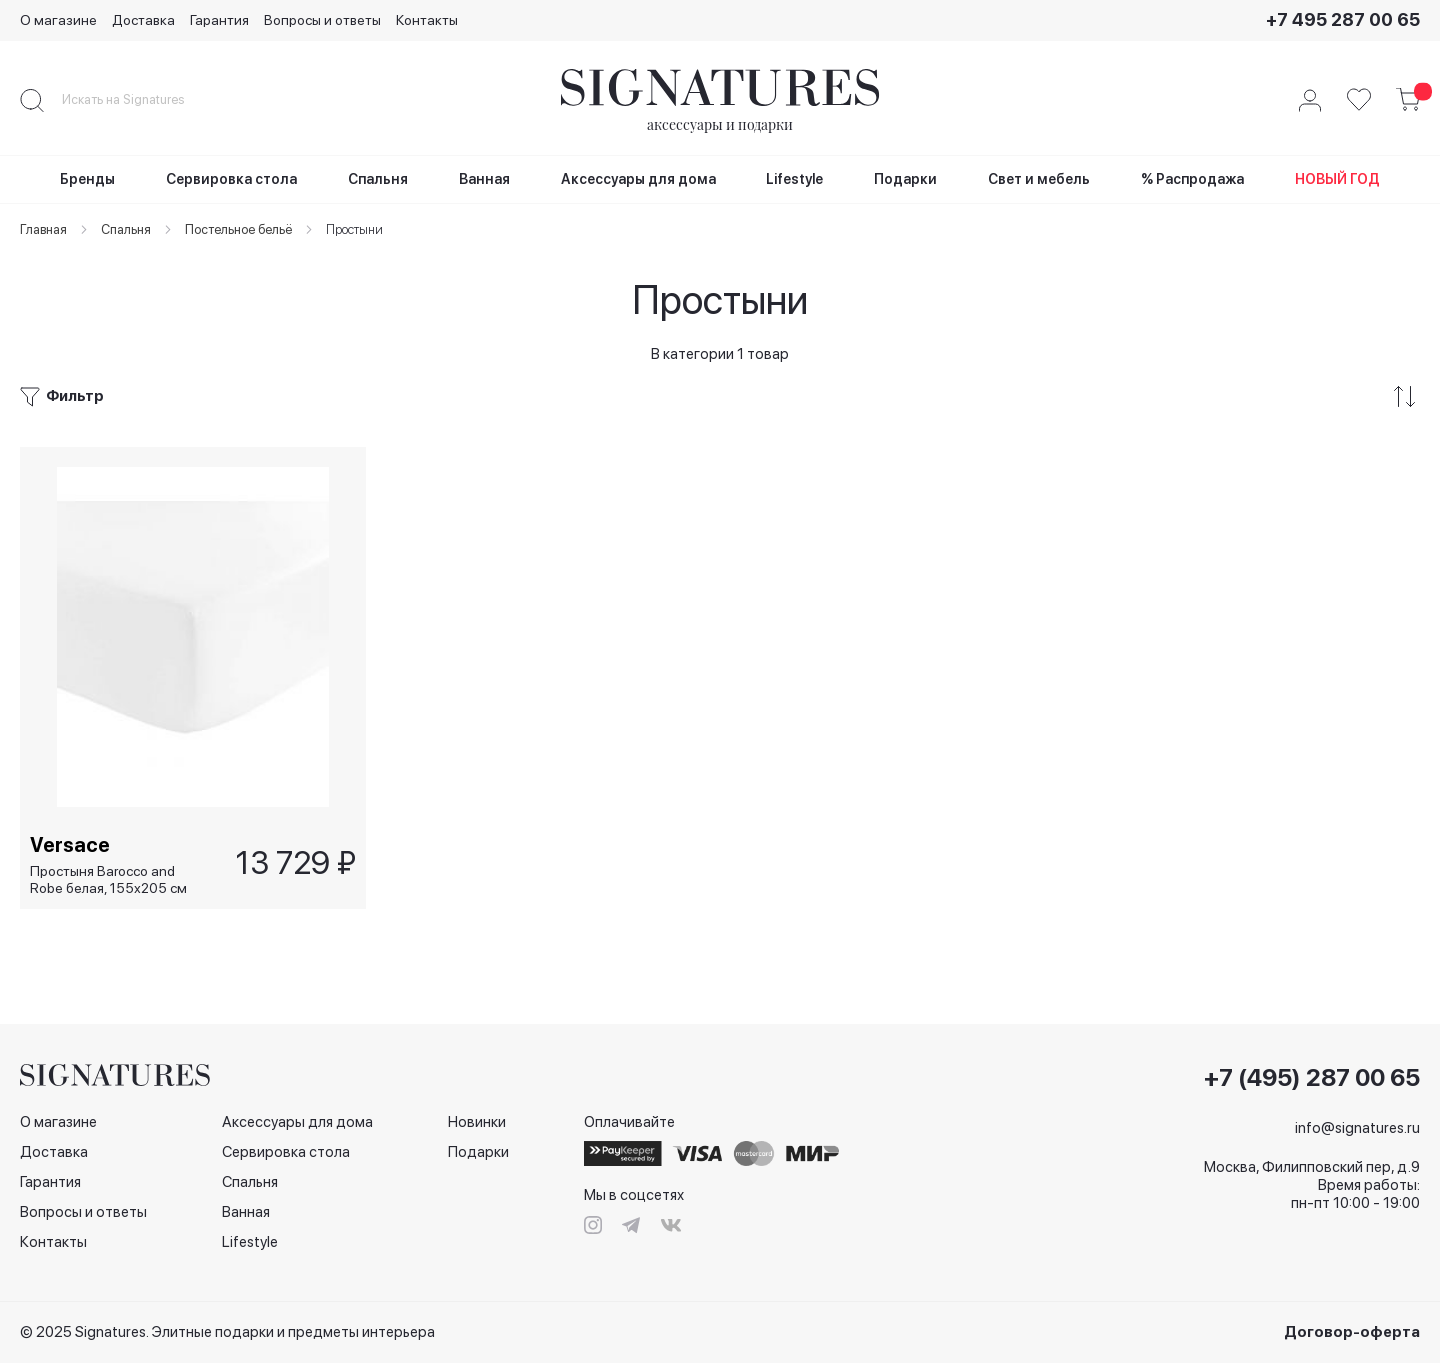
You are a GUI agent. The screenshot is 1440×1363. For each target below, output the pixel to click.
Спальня (250, 1182)
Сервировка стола (286, 1152)
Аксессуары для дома (297, 1122)
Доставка (143, 20)
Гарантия (219, 20)
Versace (70, 844)
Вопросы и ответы (322, 20)
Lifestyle (250, 1242)
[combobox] (140, 100)
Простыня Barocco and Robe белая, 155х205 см (108, 879)
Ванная (246, 1212)
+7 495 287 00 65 (1343, 19)
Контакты (427, 20)
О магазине (58, 20)
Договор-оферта (1352, 1332)
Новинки (477, 1122)
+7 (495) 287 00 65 (1312, 1078)
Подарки (478, 1152)
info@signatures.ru (1357, 1128)
